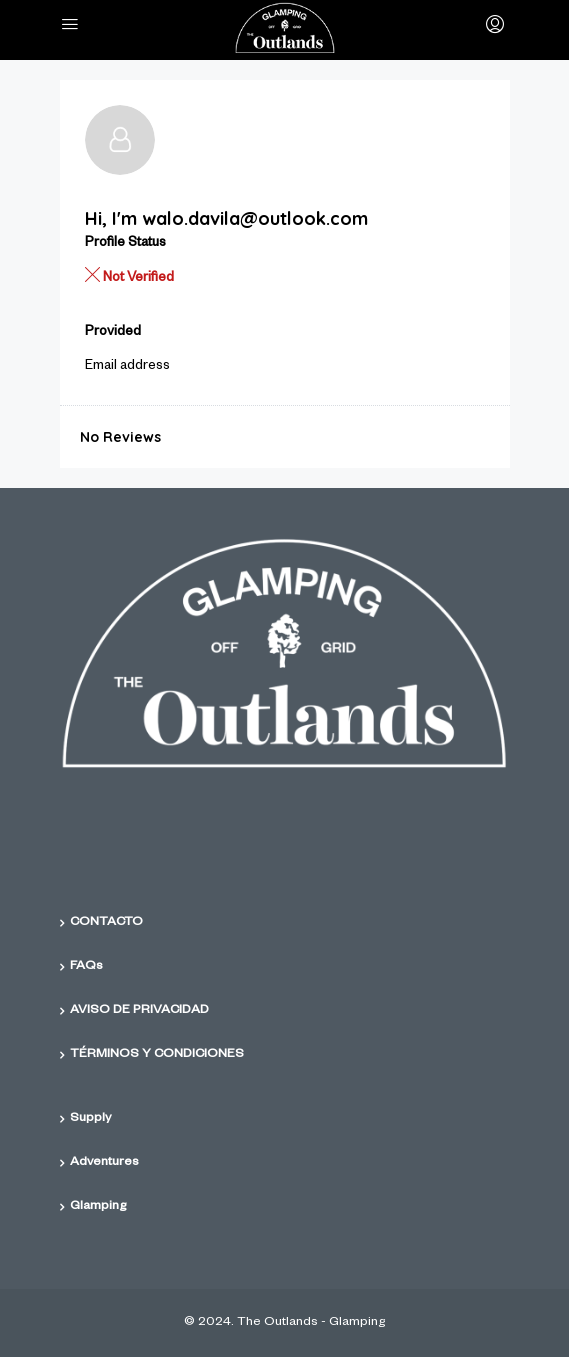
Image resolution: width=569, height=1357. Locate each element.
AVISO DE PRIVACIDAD (139, 1011)
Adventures (104, 1163)
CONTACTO (106, 923)
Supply (90, 1119)
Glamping (98, 1207)
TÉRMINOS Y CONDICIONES (157, 1055)
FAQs (86, 967)
